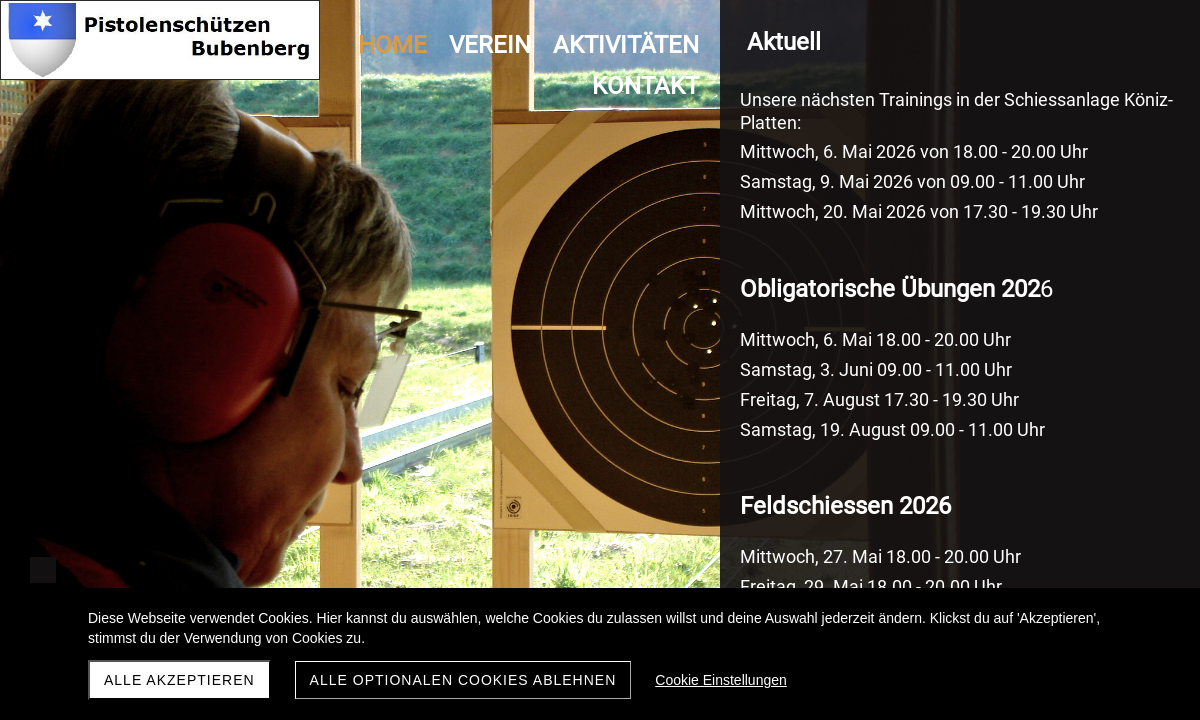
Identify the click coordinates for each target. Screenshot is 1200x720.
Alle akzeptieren (179, 680)
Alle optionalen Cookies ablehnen (463, 680)
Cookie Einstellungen (721, 680)
